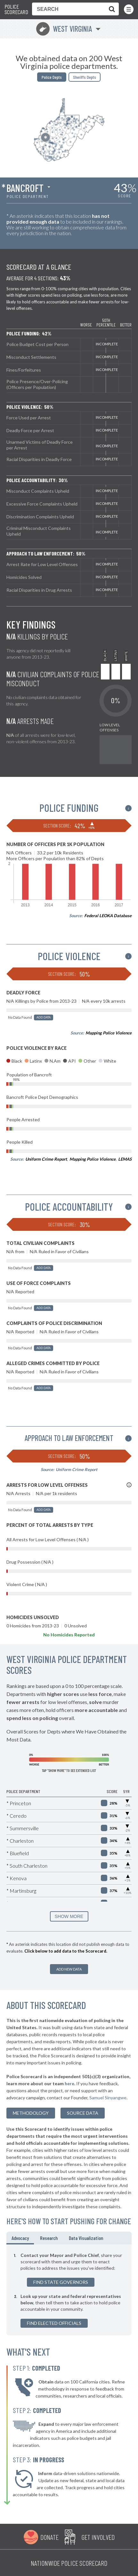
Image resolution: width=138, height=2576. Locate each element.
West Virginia (64, 28)
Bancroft (25, 188)
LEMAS (125, 1159)
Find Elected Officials (54, 2323)
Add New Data (69, 1969)
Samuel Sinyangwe (107, 2097)
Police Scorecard (16, 9)
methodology (31, 2113)
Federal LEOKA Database (108, 915)
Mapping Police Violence (108, 1032)
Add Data (44, 1017)
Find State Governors (60, 2282)
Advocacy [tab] (20, 2238)
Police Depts (52, 77)
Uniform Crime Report (46, 1159)
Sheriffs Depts (84, 77)
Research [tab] (49, 2238)
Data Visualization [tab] (86, 2238)
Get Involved (98, 2537)
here (69, 2083)
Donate (49, 2537)
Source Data (82, 2113)
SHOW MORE (69, 1916)
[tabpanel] (69, 2289)
